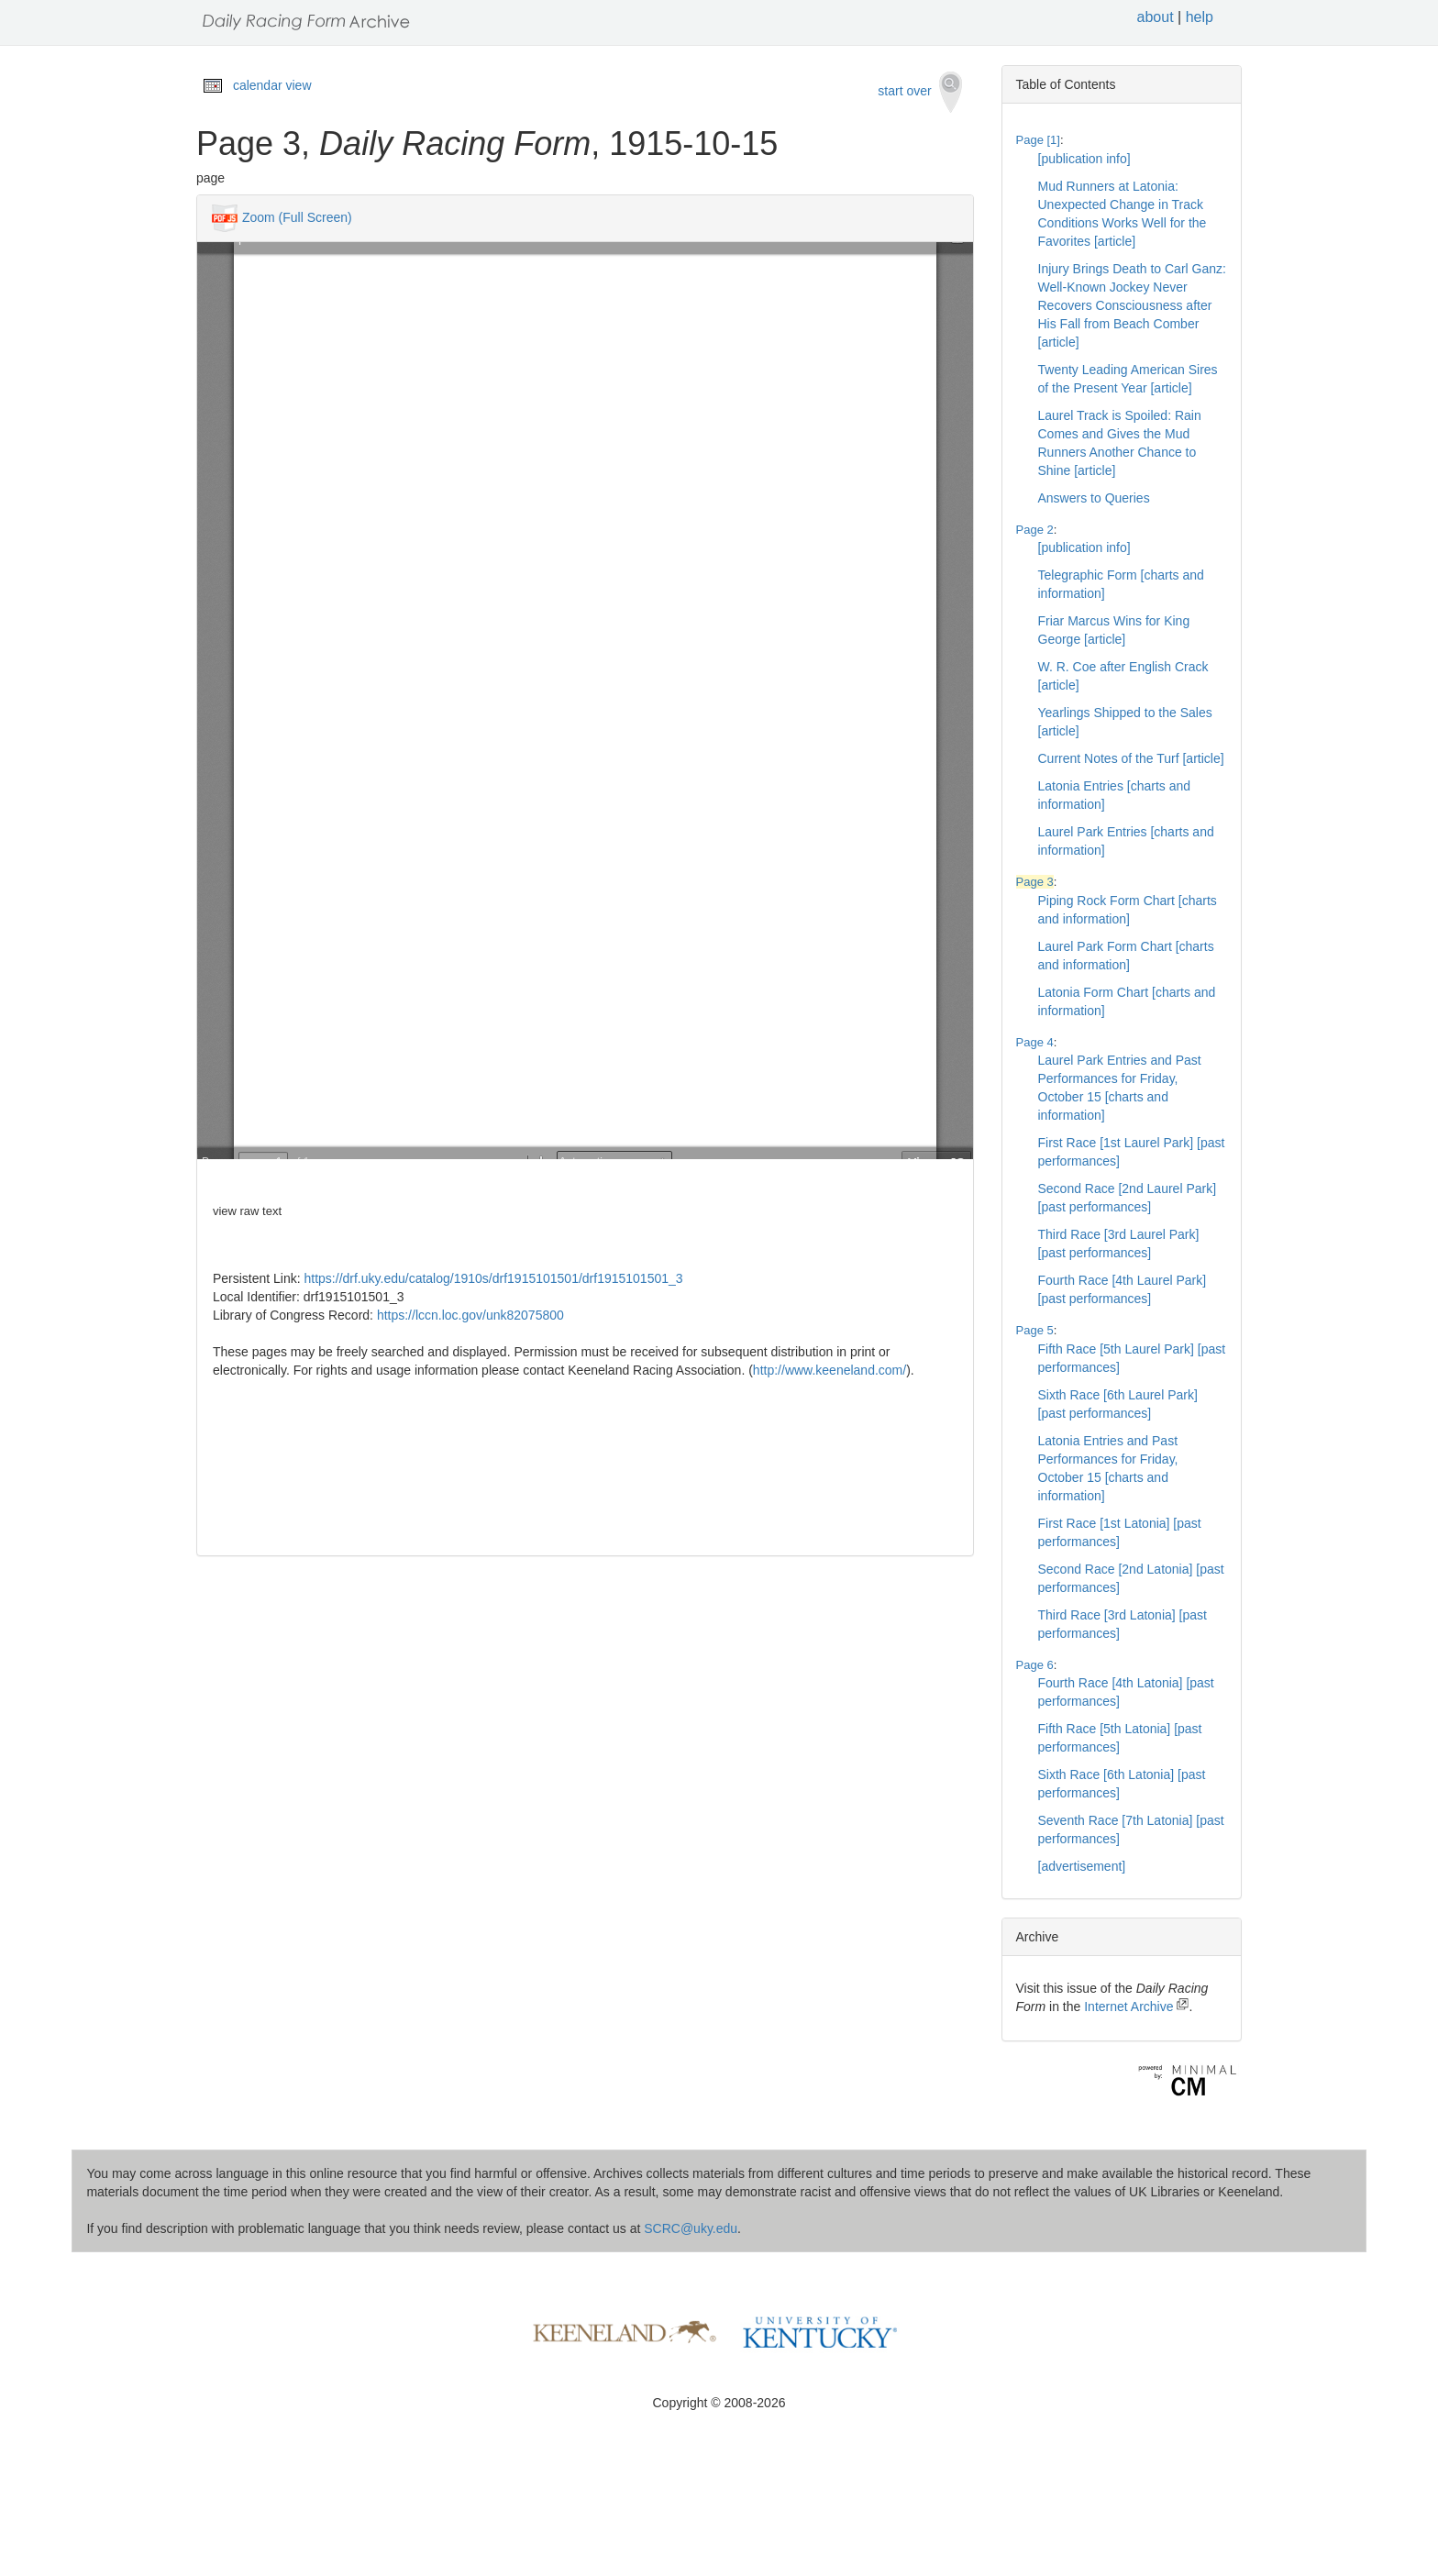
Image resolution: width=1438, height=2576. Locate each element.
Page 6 (1035, 1665)
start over (919, 92)
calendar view (272, 85)
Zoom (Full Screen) (297, 217)
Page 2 (1035, 529)
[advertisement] (1082, 1866)
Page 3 (1035, 882)
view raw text (247, 1211)
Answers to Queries (1094, 498)
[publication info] (1084, 158)
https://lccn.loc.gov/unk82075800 (470, 1315)
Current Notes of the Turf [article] (1131, 758)
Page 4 (1035, 1042)
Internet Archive (1136, 2006)
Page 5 (1035, 1330)
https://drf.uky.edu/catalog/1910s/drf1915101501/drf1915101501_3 (493, 1278)
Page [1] (1038, 140)
